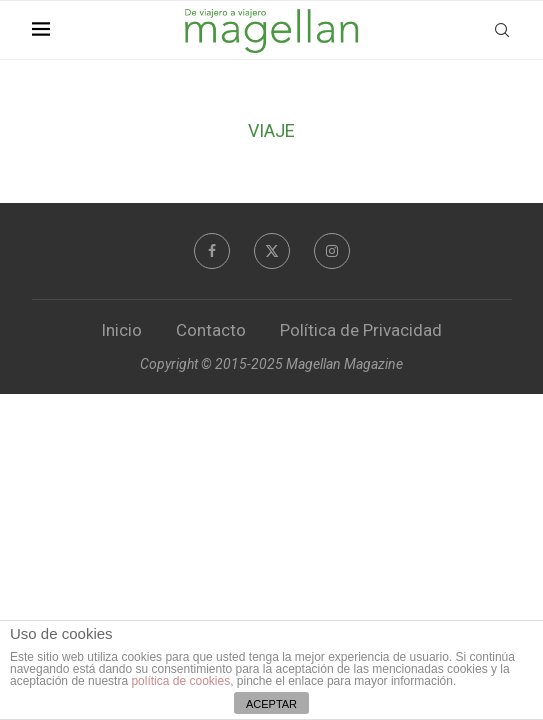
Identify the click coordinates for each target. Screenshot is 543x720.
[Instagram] (332, 251)
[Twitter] (272, 251)
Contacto (211, 330)
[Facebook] (212, 251)
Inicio (121, 330)
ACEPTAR (271, 704)
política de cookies (180, 681)
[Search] (502, 30)
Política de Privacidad (361, 330)
